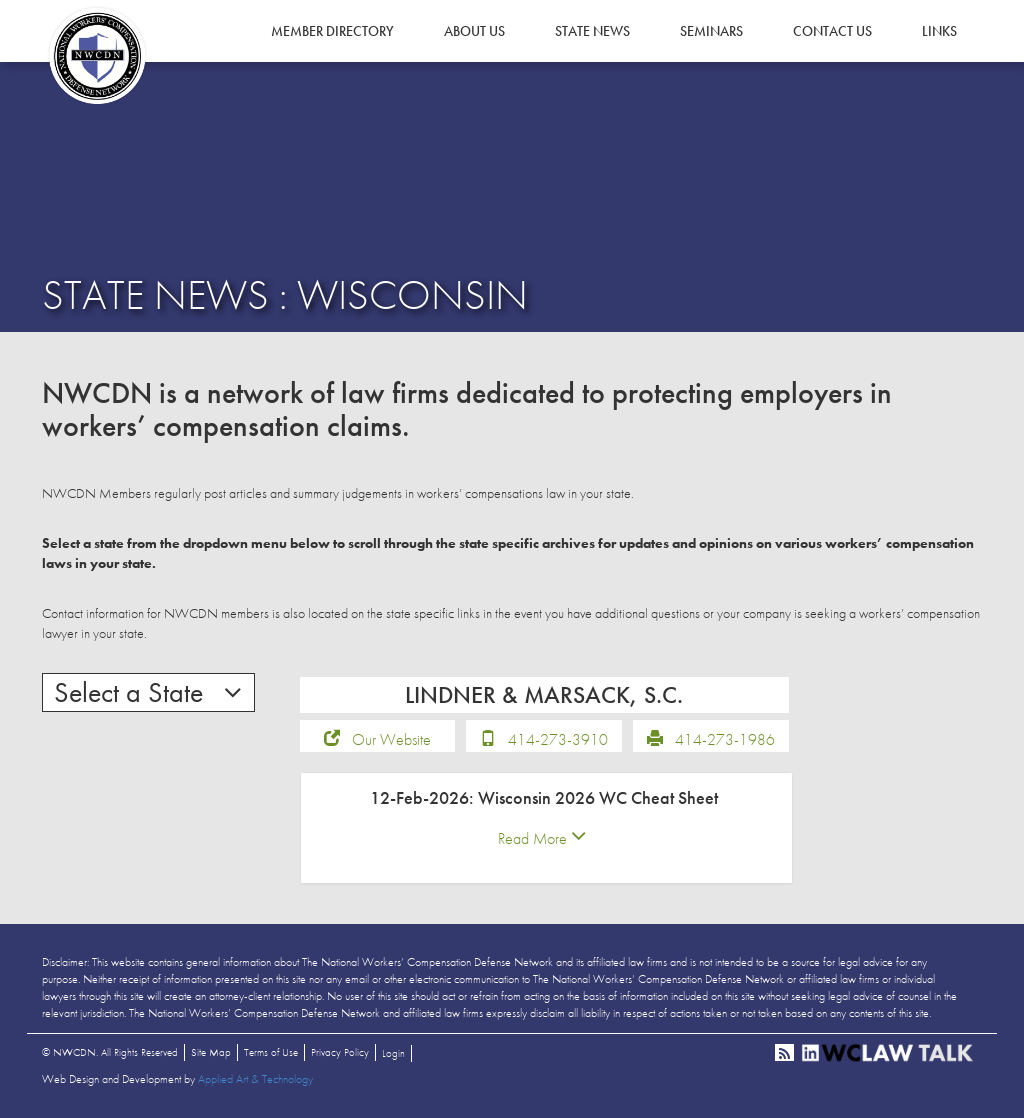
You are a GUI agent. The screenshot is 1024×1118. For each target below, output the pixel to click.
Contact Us (832, 31)
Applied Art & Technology (255, 1079)
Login (393, 1053)
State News (592, 31)
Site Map (211, 1052)
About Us (474, 31)
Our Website (391, 739)
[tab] (546, 828)
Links (939, 31)
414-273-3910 (558, 739)
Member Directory (332, 31)
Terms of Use (271, 1052)
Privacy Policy (340, 1052)
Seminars (711, 31)
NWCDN (97, 56)
